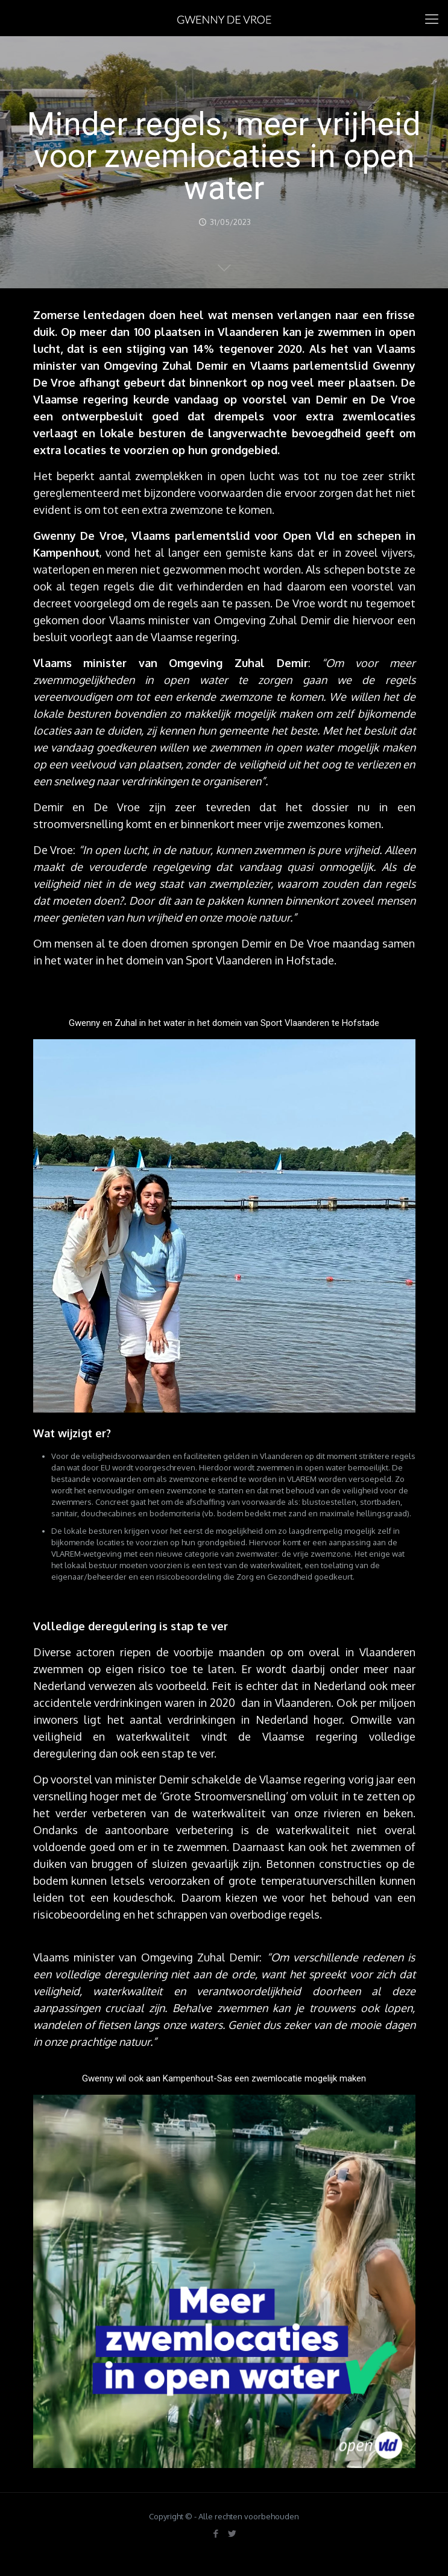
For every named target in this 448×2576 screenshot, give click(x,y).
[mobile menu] (431, 18)
